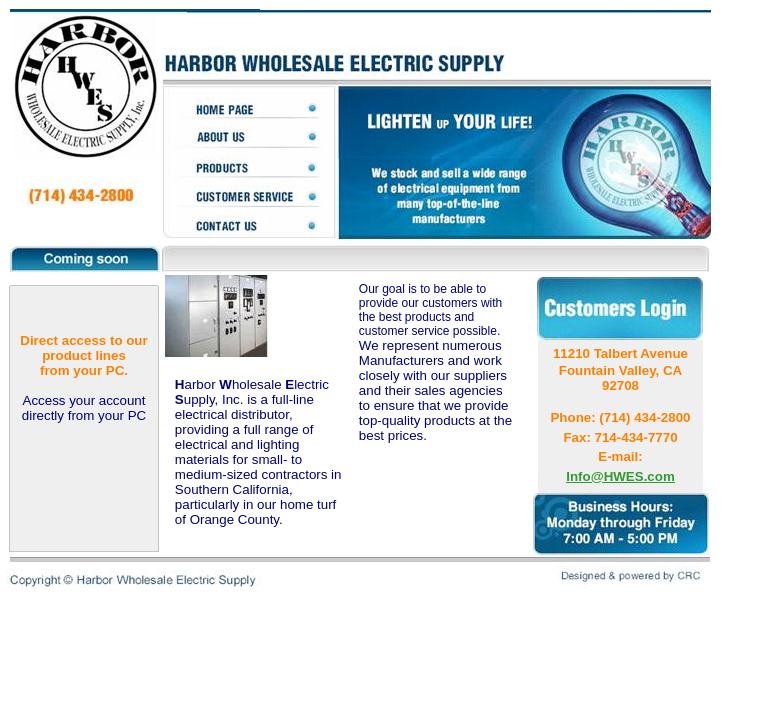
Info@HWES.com (620, 476)
